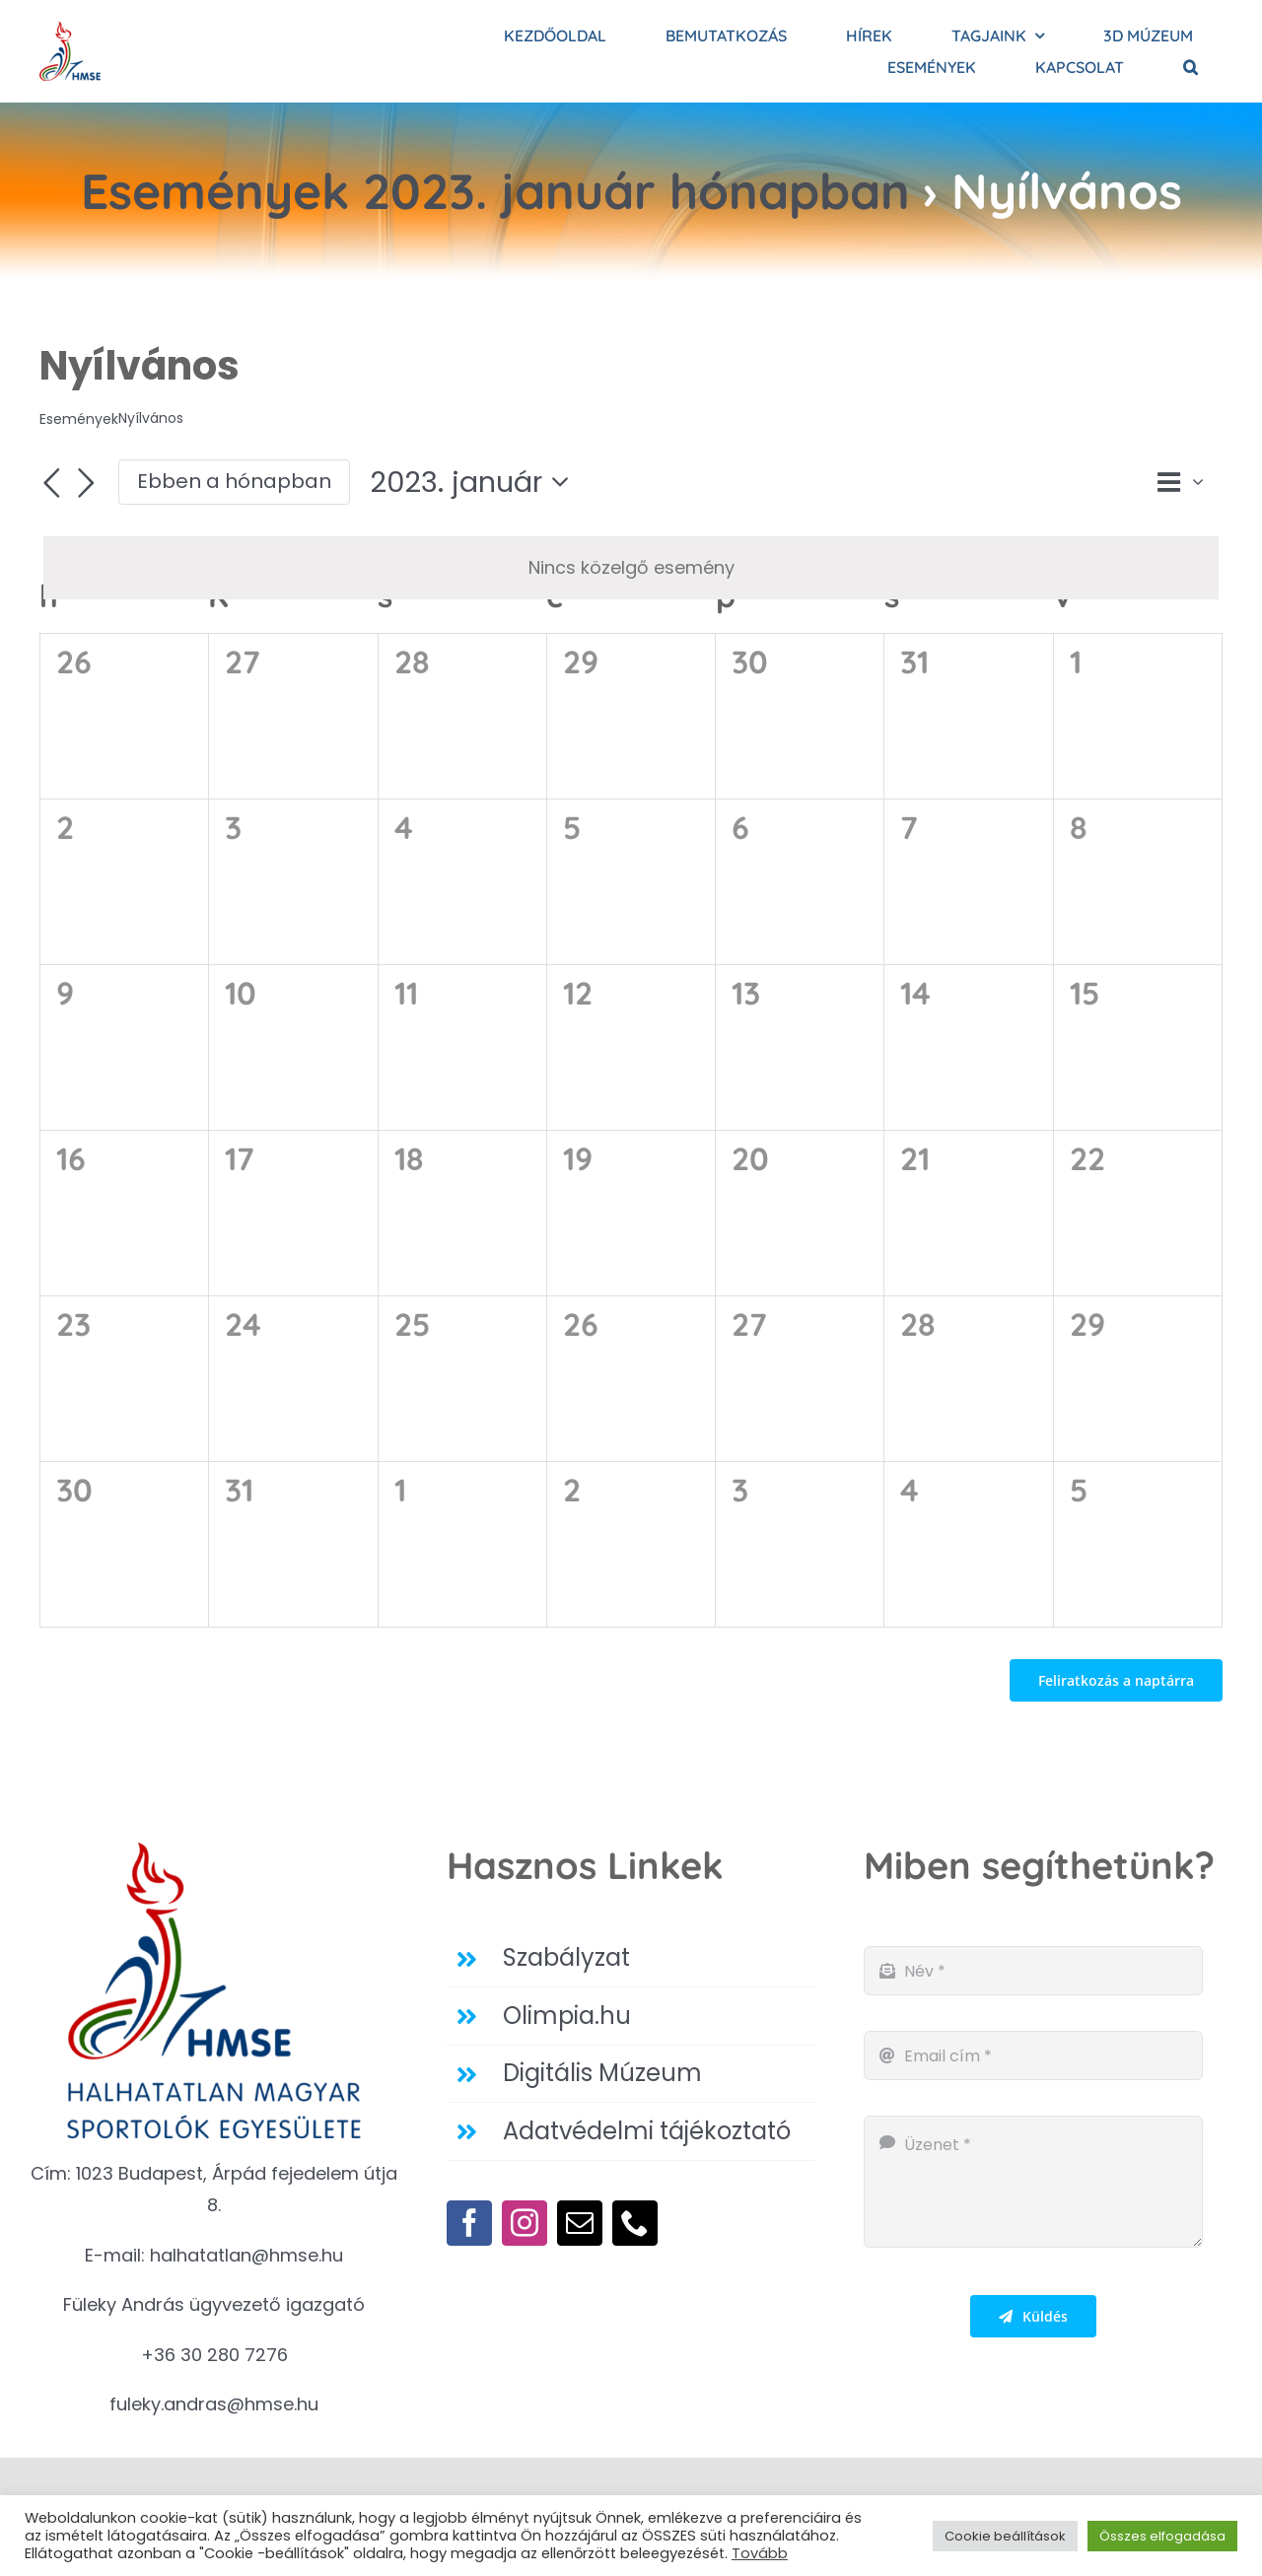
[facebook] (469, 2223)
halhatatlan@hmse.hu (246, 2255)
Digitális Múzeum (602, 2072)
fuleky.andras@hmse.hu (213, 2404)
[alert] (631, 567)
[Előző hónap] (51, 484)
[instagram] (524, 2223)
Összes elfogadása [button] (1162, 2536)
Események (78, 419)
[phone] (635, 2223)
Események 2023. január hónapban (495, 190)
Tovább (760, 2553)
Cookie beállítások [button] (1005, 2536)
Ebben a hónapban (234, 481)
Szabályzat (566, 1957)
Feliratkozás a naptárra (1116, 1680)
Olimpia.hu (567, 2015)
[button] (1190, 67)
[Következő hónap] (87, 484)
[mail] (579, 2223)
